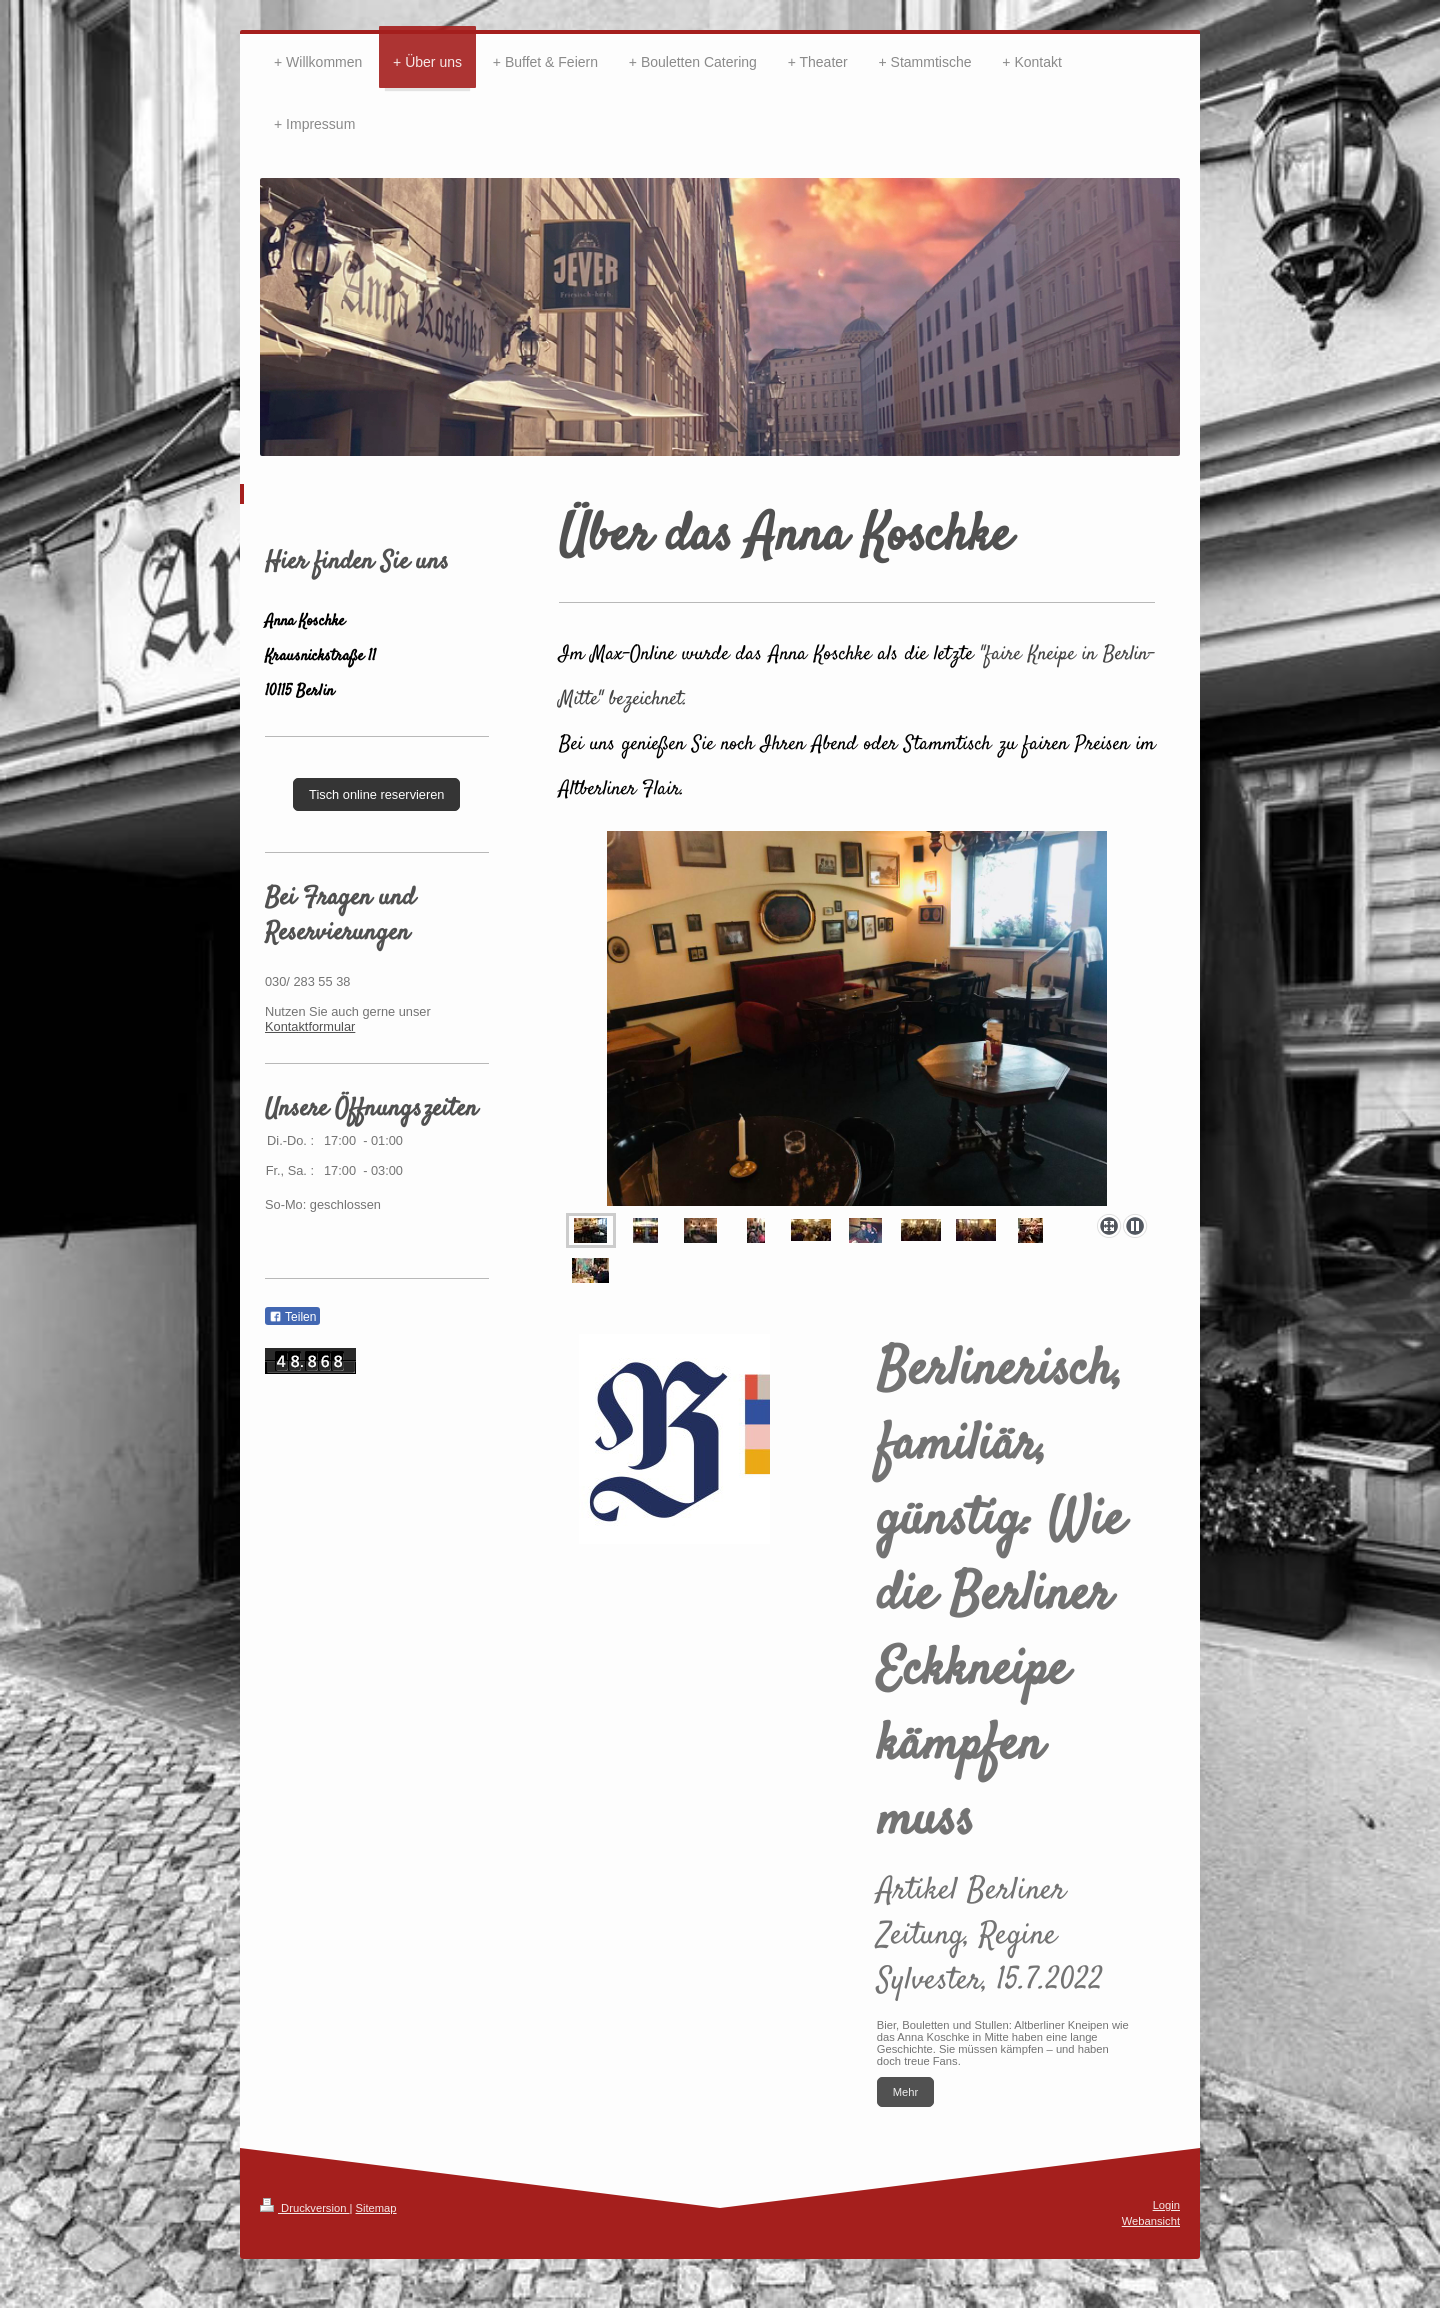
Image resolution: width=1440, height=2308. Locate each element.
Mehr (906, 2092)
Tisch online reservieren (376, 794)
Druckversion (305, 2208)
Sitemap (376, 2208)
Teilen (292, 1317)
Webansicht (1151, 2221)
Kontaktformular (310, 1026)
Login (1166, 2205)
